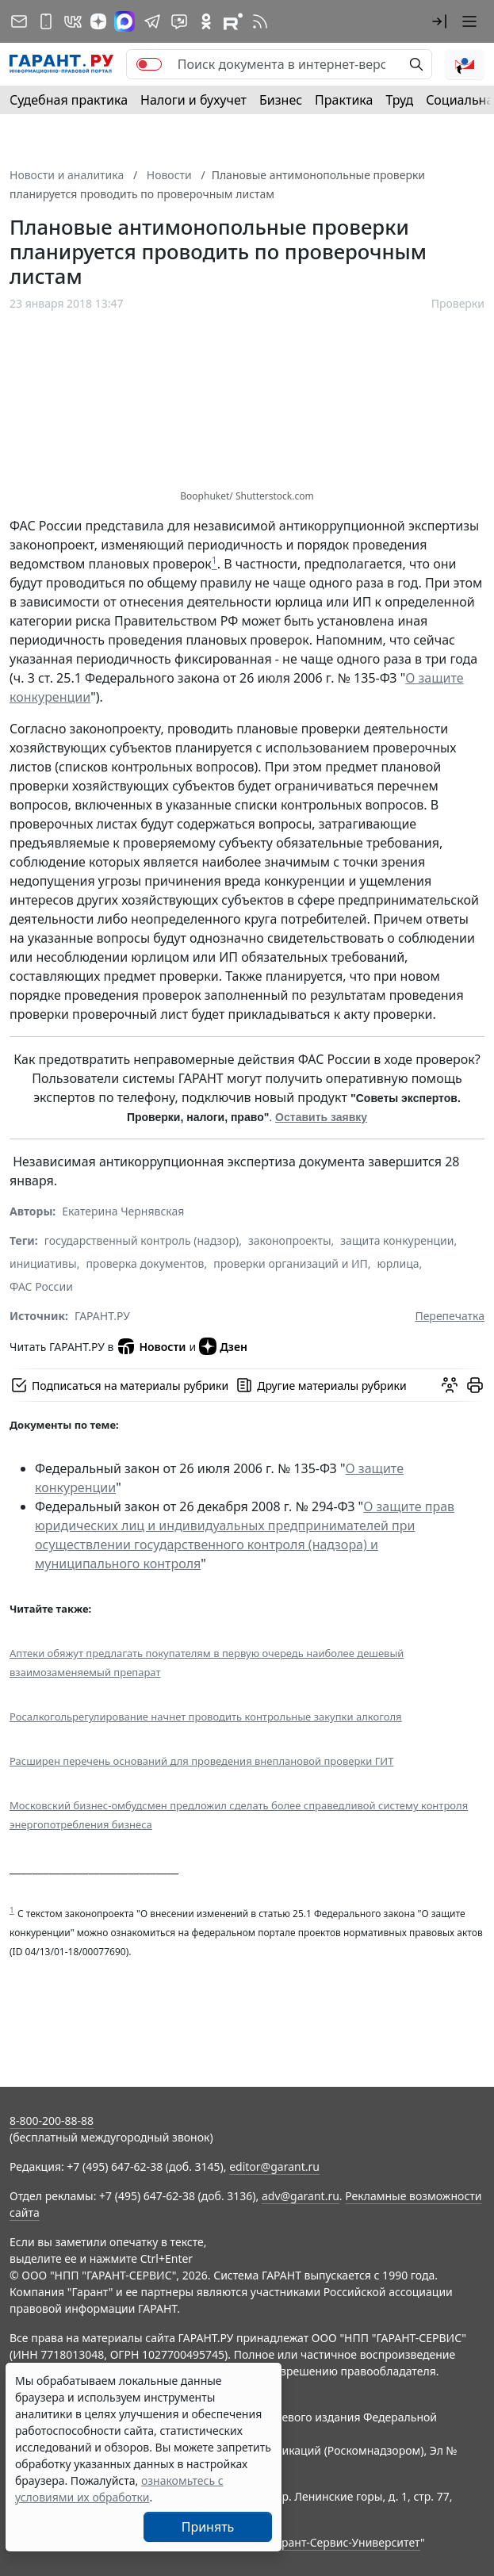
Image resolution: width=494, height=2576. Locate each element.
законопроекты (289, 1240)
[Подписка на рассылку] (19, 21)
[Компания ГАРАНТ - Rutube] (233, 21)
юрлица (398, 1263)
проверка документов (145, 1263)
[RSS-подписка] (260, 21)
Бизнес (280, 100)
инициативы (43, 1263)
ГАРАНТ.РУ (102, 1315)
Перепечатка (449, 1315)
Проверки (457, 303)
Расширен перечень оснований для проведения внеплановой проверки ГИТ (201, 1761)
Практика (344, 100)
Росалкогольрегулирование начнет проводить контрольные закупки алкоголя (206, 1716)
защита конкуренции (397, 1240)
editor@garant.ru (274, 2166)
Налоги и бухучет (193, 100)
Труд (399, 100)
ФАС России (41, 1286)
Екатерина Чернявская (123, 1211)
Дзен (223, 1346)
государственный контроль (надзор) (141, 1240)
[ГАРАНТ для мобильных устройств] (46, 21)
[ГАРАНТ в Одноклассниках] (206, 21)
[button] (439, 21)
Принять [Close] (208, 2527)
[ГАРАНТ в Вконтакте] (72, 21)
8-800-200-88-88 (52, 2120)
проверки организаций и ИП (290, 1263)
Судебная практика (69, 100)
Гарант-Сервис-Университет (345, 2542)
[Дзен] (98, 21)
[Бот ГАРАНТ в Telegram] (179, 21)
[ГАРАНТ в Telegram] (152, 21)
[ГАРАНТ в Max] (124, 21)
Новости (151, 1346)
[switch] (149, 64)
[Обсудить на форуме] (449, 1385)
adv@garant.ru (300, 2195)
